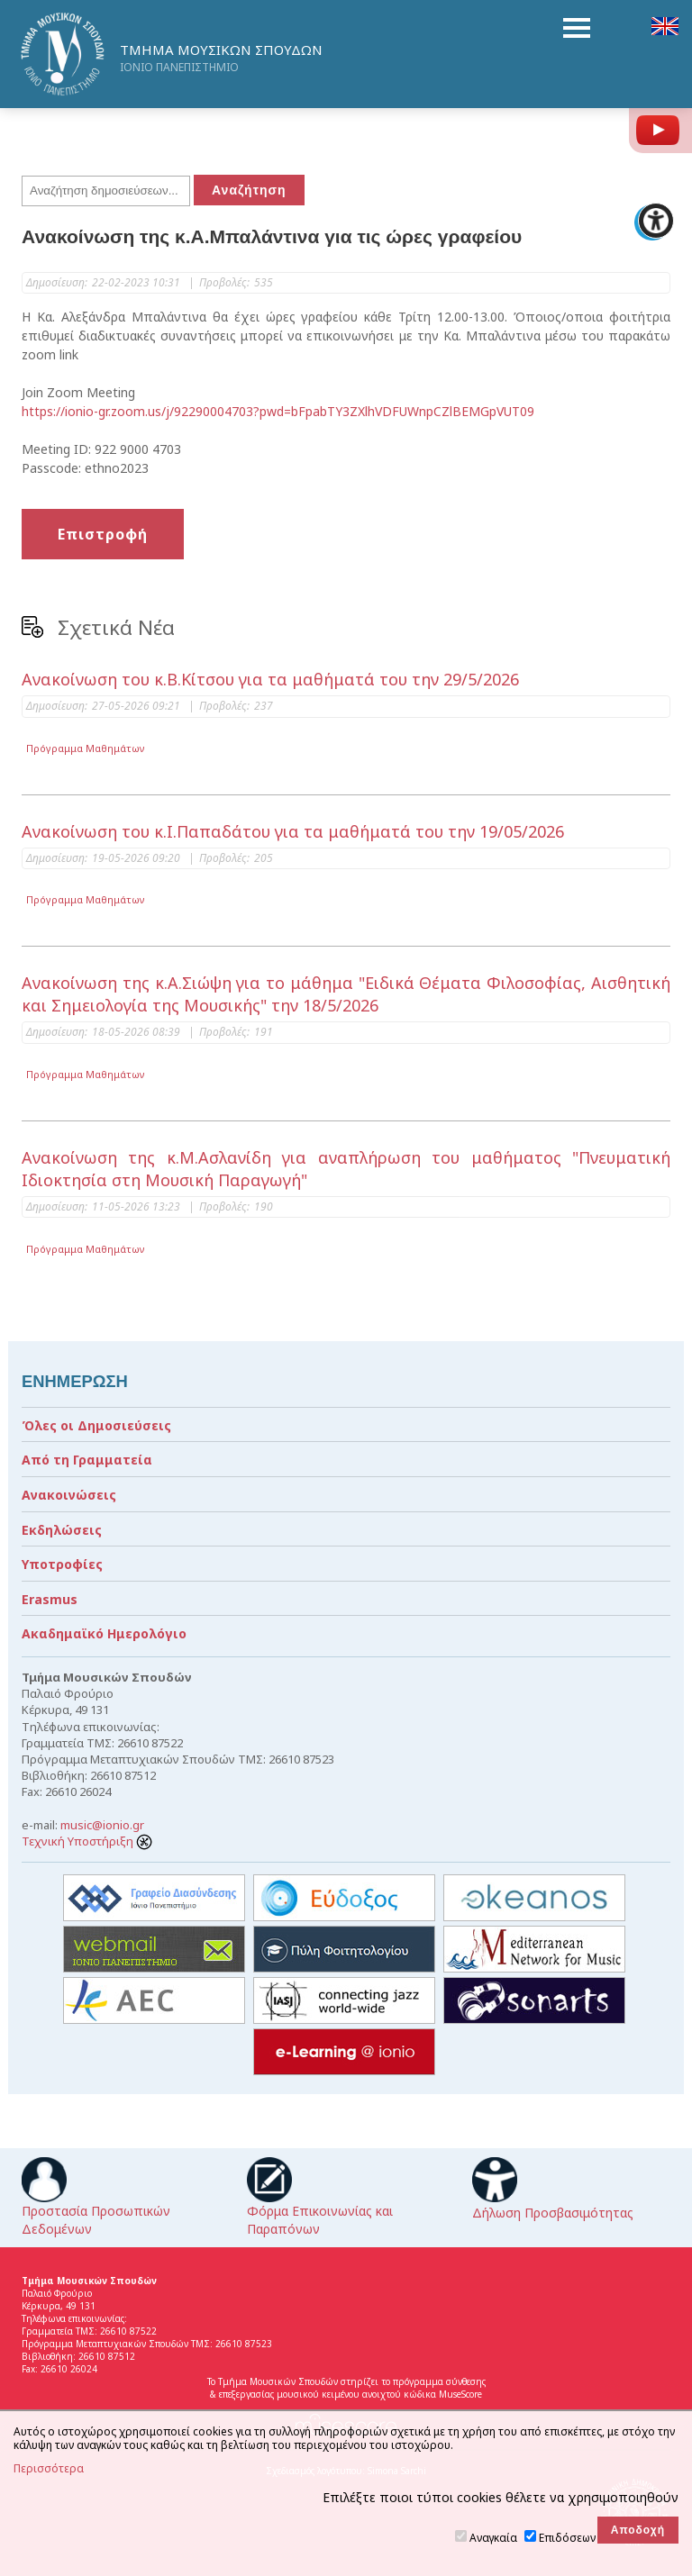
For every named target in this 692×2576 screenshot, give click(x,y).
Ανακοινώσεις (69, 1494)
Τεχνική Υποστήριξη (87, 1841)
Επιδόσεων (567, 2537)
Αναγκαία (493, 2537)
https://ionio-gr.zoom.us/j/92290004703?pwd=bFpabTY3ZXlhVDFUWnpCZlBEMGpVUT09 (278, 411)
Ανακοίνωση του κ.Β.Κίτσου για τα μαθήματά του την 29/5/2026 (270, 679)
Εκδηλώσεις (62, 1529)
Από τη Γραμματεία (87, 1459)
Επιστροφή (103, 534)
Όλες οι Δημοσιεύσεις (96, 1425)
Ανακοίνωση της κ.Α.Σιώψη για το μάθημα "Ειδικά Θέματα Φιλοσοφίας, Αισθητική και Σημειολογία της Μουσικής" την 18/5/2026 (346, 994)
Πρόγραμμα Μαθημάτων (85, 748)
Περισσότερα (49, 2469)
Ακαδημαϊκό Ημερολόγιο (104, 1633)
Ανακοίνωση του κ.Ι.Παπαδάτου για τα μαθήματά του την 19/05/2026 (293, 831)
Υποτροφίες (62, 1564)
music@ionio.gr (102, 1825)
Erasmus (49, 1599)
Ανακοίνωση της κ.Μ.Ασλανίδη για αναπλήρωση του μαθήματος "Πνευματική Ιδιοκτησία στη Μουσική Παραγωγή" (346, 1169)
